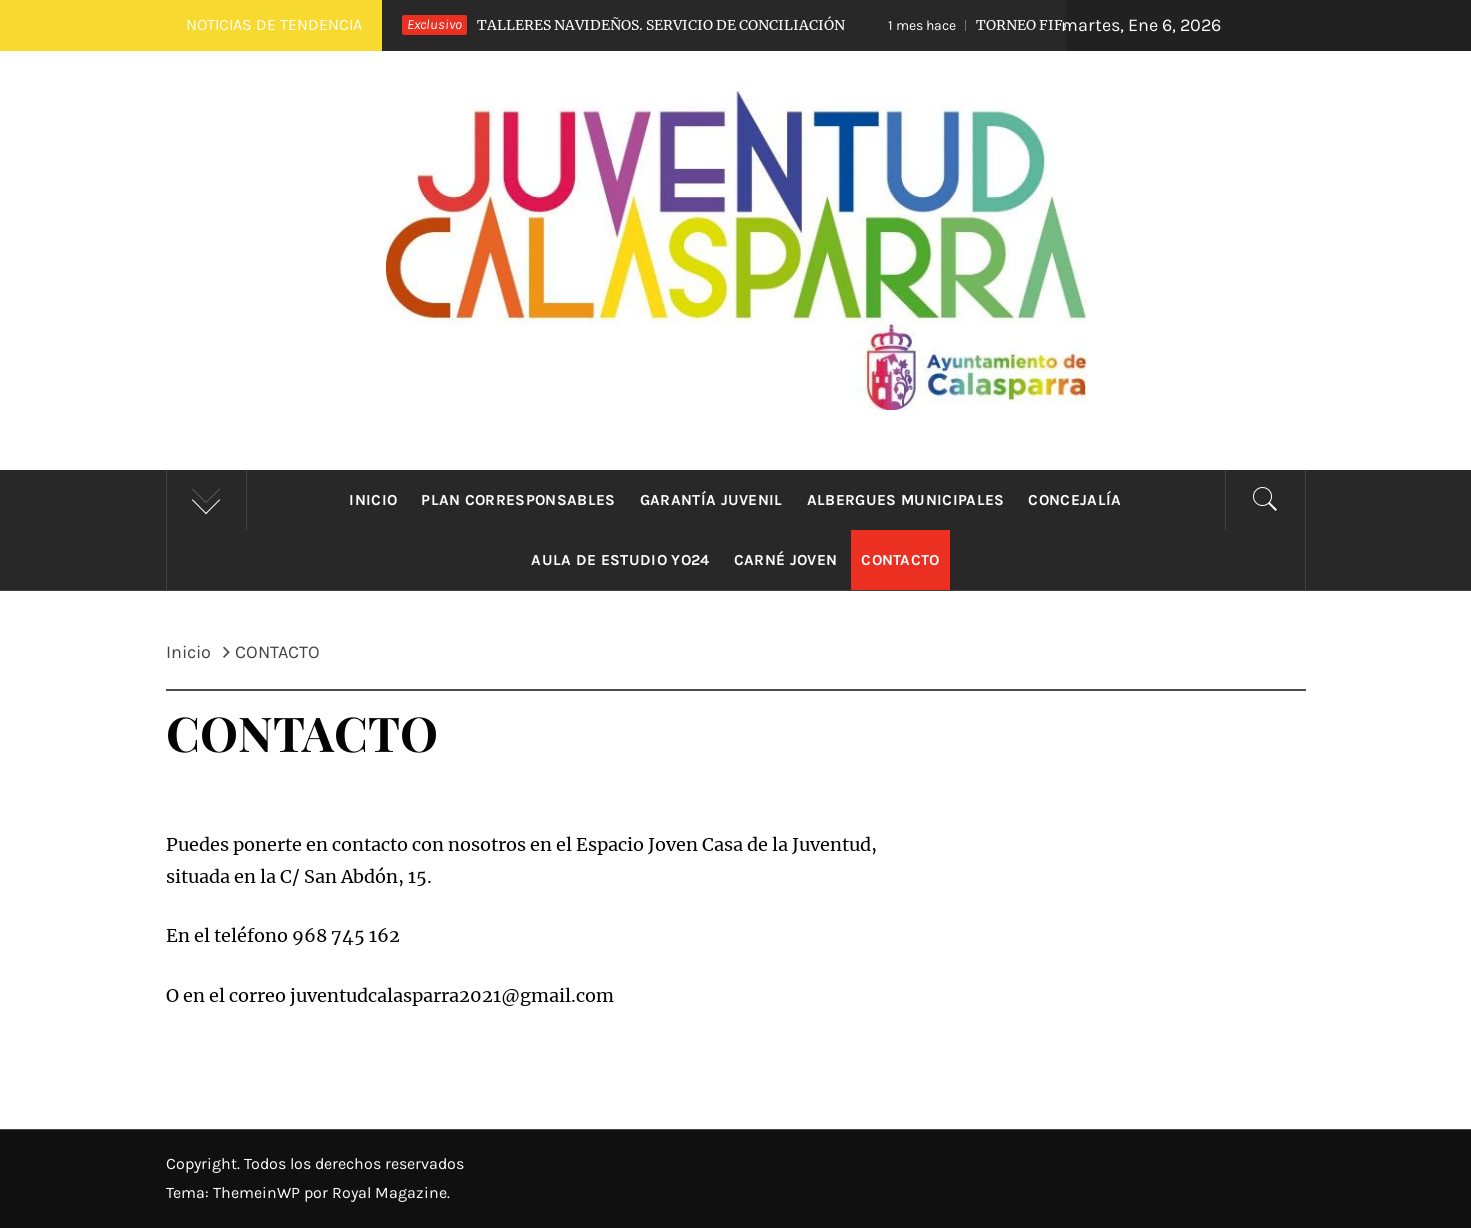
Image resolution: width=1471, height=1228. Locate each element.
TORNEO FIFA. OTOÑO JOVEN (1039, 25)
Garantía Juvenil (711, 500)
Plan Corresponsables (518, 500)
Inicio (373, 500)
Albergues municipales (906, 500)
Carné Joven (786, 560)
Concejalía (1074, 500)
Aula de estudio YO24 (620, 560)
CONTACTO (900, 560)
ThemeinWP (258, 1192)
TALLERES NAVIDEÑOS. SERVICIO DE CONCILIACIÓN (606, 25)
